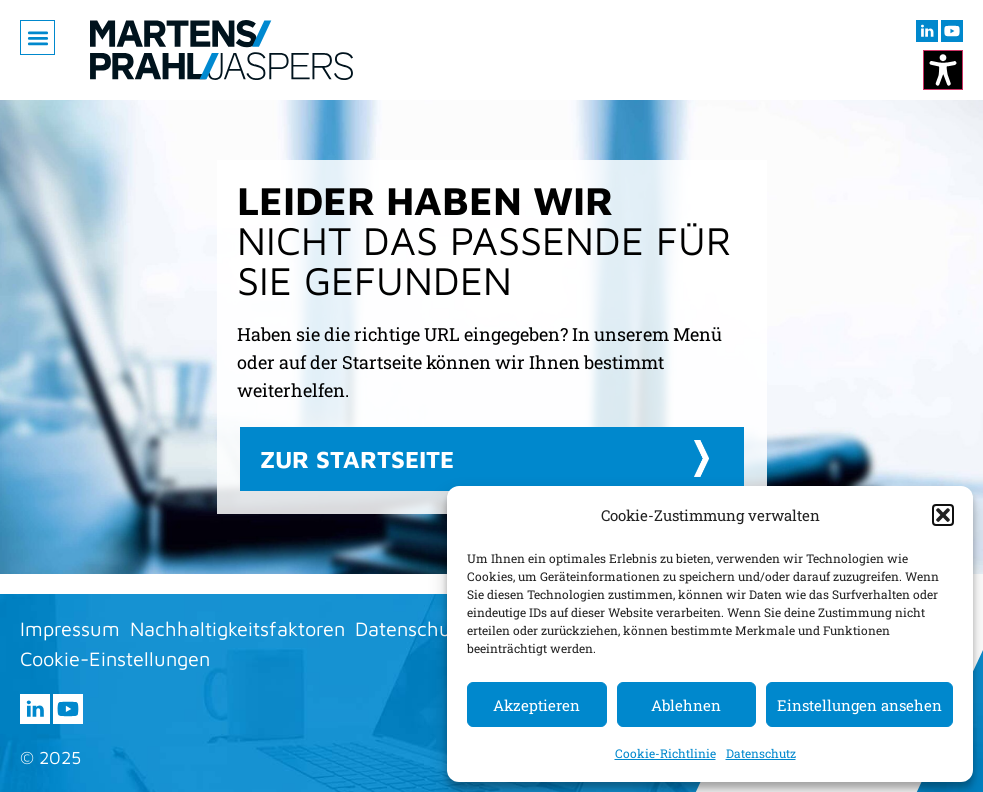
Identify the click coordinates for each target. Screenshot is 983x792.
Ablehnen (686, 705)
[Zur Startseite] (221, 50)
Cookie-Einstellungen (115, 658)
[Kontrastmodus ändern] (943, 70)
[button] (943, 515)
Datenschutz (761, 753)
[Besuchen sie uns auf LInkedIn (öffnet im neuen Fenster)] (927, 31)
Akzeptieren (536, 705)
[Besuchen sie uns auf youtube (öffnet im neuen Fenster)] (952, 31)
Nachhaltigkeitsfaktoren (237, 628)
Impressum (70, 628)
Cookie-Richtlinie (665, 753)
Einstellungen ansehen (859, 705)
